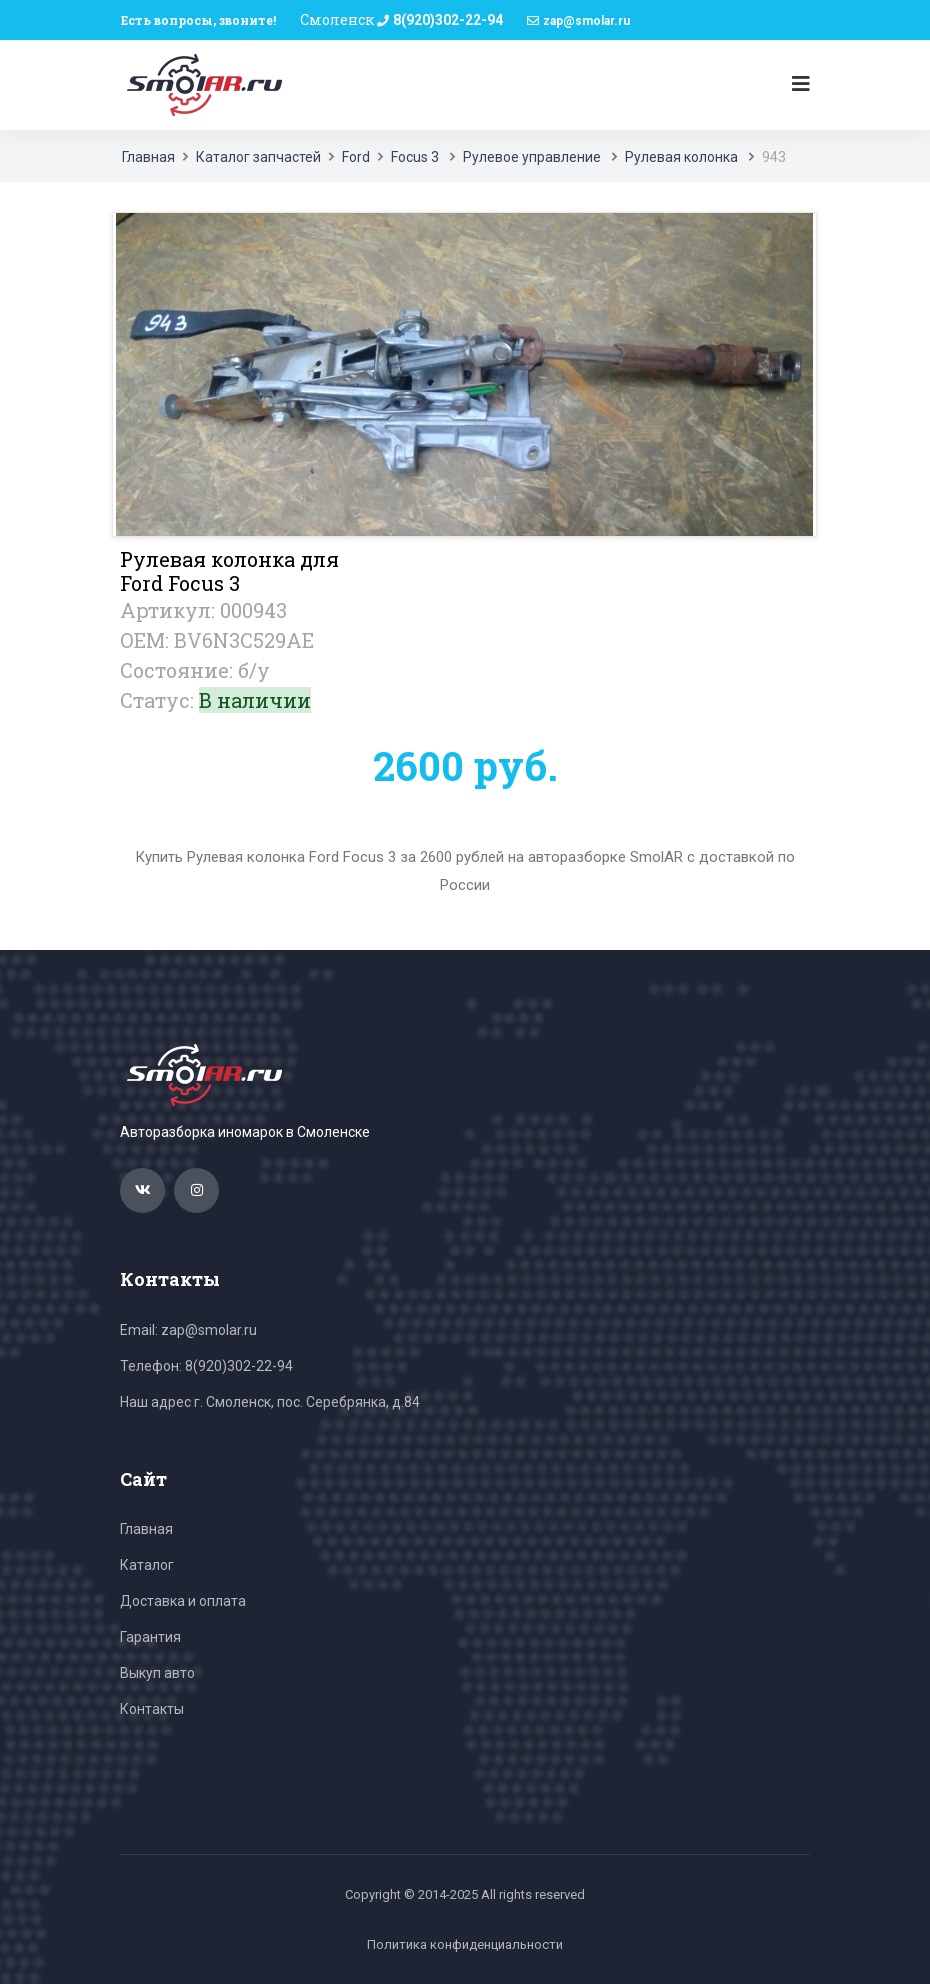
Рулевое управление (532, 157)
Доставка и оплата (183, 1601)
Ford (356, 157)
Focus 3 (415, 157)
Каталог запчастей (258, 157)
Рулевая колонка (681, 157)
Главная (148, 157)
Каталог (147, 1565)
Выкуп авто (157, 1673)
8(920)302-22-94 (448, 20)
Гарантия (150, 1637)
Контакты (152, 1709)
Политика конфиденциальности (465, 1944)
